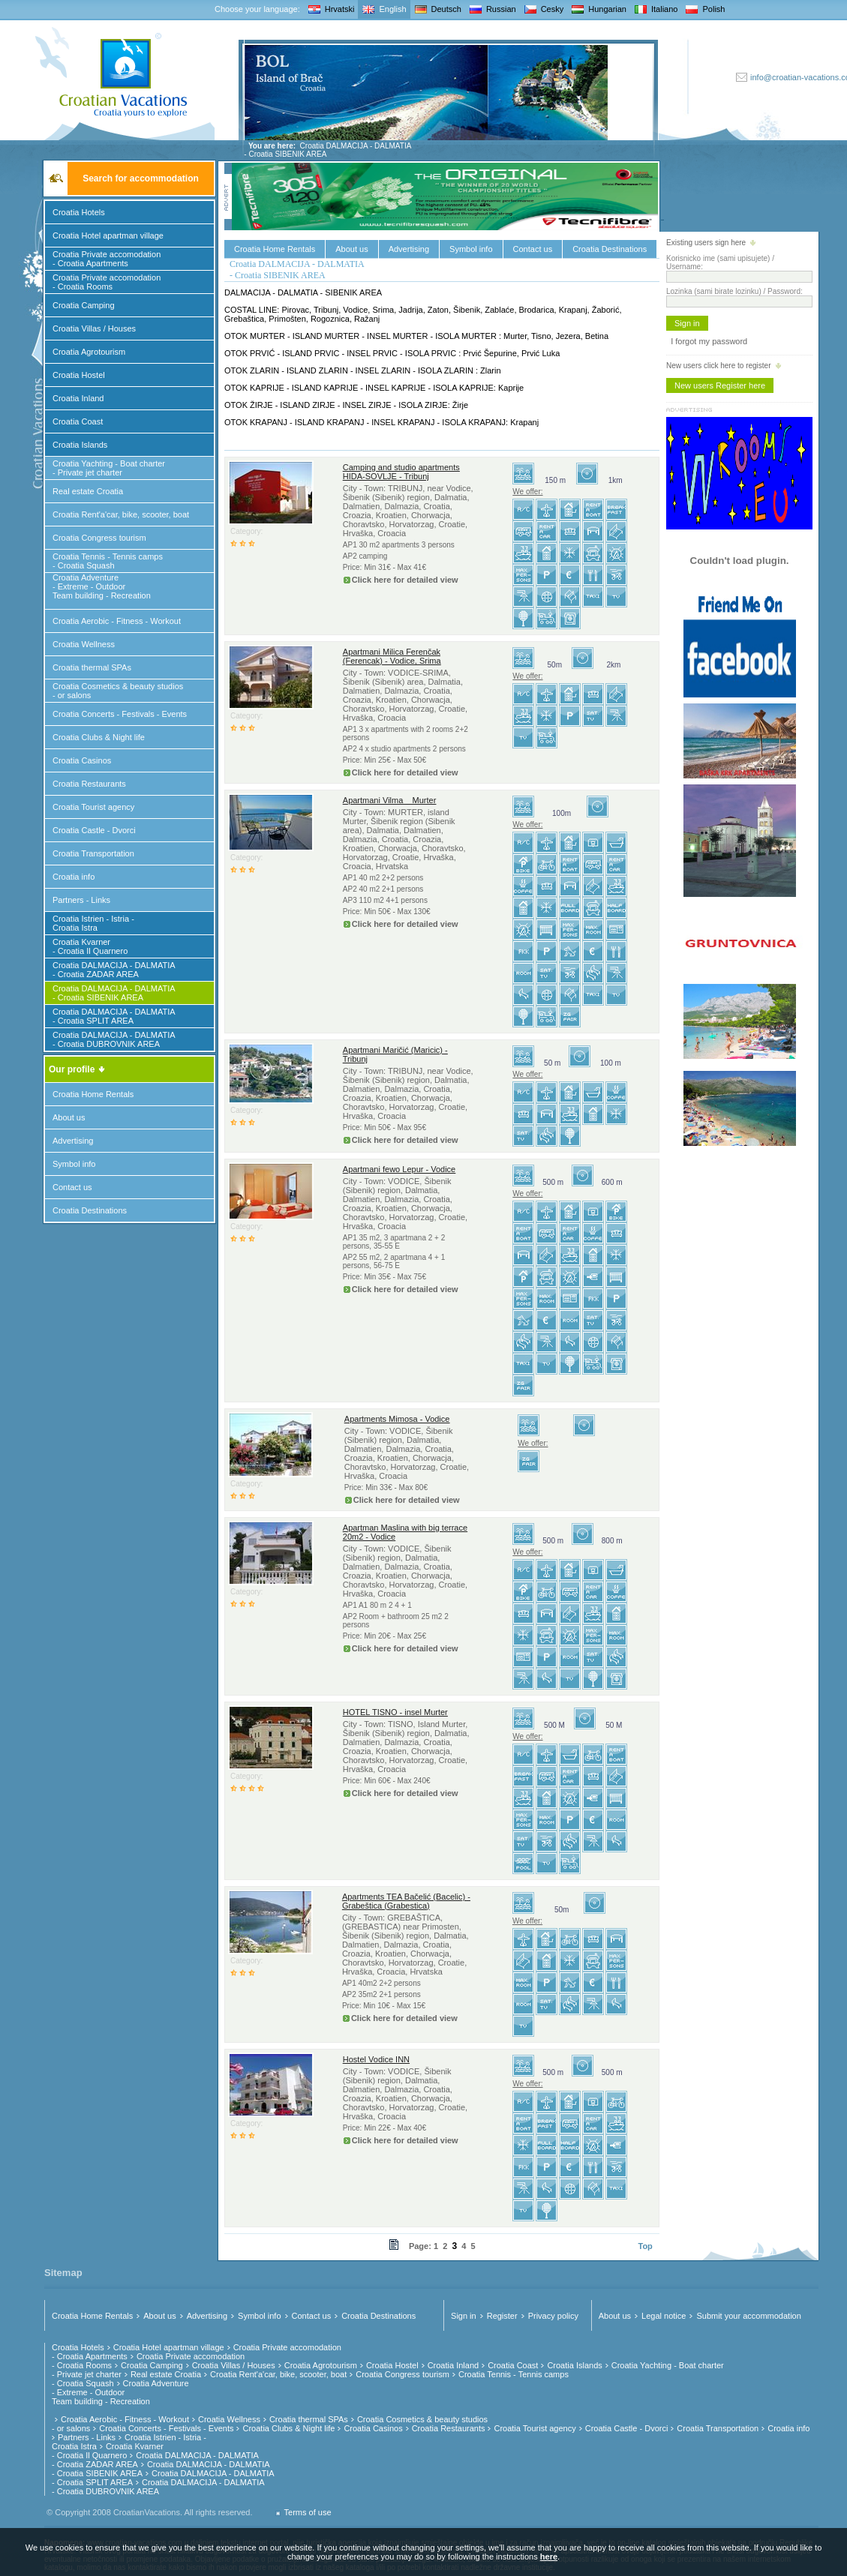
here (548, 2556)
